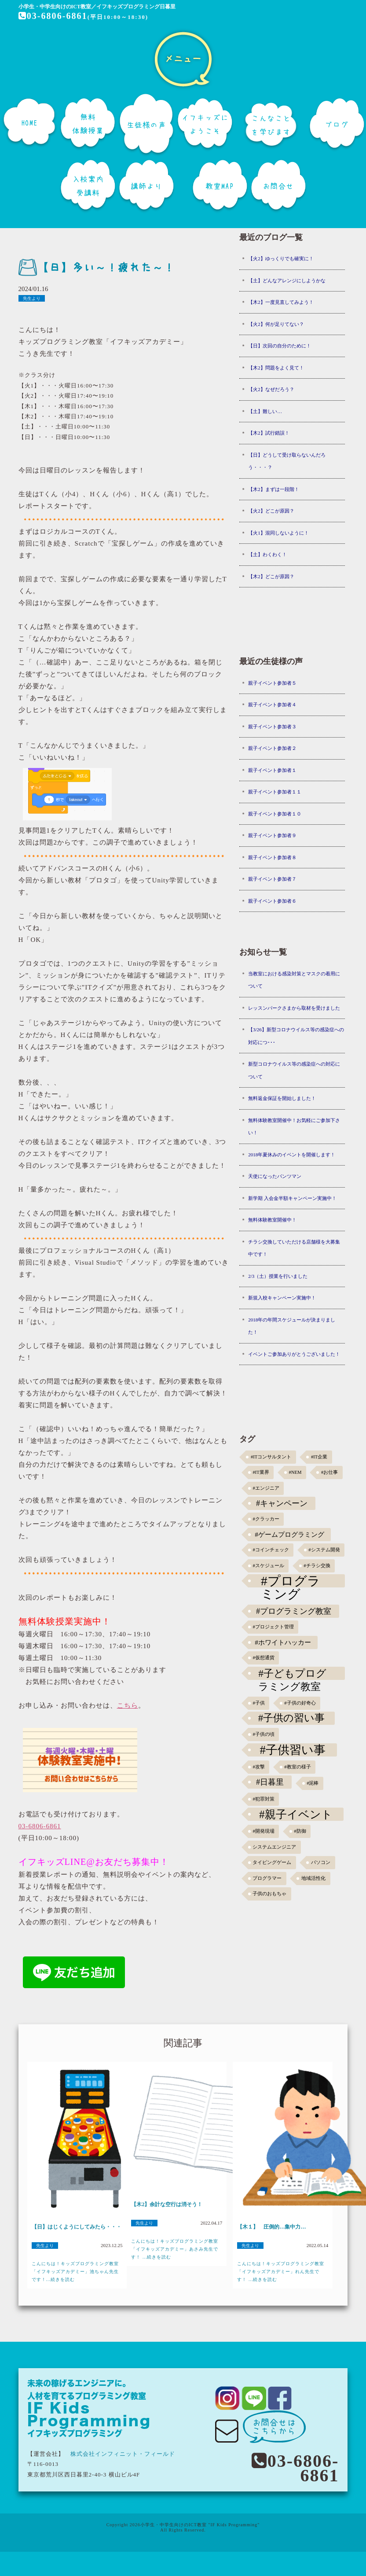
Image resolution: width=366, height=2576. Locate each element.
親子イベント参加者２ (272, 748)
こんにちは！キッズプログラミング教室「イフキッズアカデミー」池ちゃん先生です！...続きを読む (75, 2271)
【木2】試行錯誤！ (268, 432)
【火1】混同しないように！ (278, 532)
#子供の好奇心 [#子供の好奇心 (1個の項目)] (299, 1703)
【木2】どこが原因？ (271, 576)
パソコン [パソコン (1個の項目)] (320, 1862)
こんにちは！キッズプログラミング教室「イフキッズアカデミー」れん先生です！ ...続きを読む (280, 2271)
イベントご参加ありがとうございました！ (294, 1354)
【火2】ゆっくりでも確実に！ (281, 258)
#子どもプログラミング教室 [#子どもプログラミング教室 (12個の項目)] (292, 1674)
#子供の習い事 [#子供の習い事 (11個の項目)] (291, 1717)
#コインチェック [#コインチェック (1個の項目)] (271, 1549)
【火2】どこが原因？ (271, 510)
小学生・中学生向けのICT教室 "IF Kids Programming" (200, 2524)
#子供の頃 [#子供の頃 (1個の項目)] (263, 1734)
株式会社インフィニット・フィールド (122, 2454)
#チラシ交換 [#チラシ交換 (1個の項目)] (317, 1565)
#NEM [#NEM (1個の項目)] (295, 1472)
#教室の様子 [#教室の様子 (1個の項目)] (297, 1766)
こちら (127, 1705)
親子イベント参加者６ (272, 901)
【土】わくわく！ (267, 554)
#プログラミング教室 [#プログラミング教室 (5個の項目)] (293, 1611)
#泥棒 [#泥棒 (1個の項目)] (312, 1783)
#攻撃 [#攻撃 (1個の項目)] (258, 1766)
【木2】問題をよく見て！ (276, 367)
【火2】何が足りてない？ (276, 324)
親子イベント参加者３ (272, 726)
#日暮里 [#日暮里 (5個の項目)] (270, 1782)
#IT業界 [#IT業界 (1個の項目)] (261, 1472)
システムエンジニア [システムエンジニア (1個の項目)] (274, 1847)
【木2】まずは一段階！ (273, 489)
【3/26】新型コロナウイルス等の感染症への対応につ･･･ (296, 1036)
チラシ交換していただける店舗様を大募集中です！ (294, 1248)
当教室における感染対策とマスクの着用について (294, 980)
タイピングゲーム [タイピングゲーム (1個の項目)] (272, 1862)
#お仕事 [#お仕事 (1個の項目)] (329, 1472)
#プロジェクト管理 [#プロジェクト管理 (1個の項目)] (273, 1626)
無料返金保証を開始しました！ (282, 1098)
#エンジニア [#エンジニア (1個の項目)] (266, 1488)
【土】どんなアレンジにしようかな (287, 280)
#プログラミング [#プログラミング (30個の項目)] (290, 1580)
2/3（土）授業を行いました (277, 1276)
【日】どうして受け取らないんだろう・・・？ (287, 461)
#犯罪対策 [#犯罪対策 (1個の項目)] (263, 1799)
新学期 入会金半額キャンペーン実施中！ (292, 1198)
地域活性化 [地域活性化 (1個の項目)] (313, 1878)
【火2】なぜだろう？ (271, 389)
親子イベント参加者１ (272, 770)
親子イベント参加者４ (272, 704)
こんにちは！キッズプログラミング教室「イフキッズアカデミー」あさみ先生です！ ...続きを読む (174, 2249)
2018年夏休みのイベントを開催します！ (291, 1154)
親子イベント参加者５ (272, 683)
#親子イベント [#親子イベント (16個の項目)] (296, 1814)
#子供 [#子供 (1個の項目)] (258, 1703)
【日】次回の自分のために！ (279, 345)
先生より (31, 298)
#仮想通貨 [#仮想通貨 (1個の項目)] (263, 1657)
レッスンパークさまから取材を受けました (294, 1008)
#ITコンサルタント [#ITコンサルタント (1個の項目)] (271, 1456)
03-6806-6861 (52, 16)
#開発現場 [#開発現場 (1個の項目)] (263, 1831)
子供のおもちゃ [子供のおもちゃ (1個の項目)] (269, 1893)
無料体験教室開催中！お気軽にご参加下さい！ (294, 1127)
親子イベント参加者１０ (274, 813)
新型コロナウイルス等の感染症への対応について (294, 1070)
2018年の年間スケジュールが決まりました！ (291, 1326)
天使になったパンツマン (274, 1176)
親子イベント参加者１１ (274, 791)
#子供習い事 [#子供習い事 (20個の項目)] (292, 1750)
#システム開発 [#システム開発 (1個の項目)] (324, 1549)
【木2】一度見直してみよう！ (281, 302)
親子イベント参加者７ (272, 879)
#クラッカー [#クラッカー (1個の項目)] (266, 1519)
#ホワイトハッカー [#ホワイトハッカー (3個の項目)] (283, 1642)
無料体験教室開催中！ (272, 1219)
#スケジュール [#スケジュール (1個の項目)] (268, 1565)
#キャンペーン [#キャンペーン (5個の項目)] (281, 1503)
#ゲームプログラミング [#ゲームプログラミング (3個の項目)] (289, 1534)
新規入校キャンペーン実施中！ (282, 1297)
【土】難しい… (265, 411)
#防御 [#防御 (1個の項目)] (300, 1831)
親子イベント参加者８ (272, 857)
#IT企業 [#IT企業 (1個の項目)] (319, 1456)
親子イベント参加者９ (272, 835)
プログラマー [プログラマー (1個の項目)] (267, 1878)
